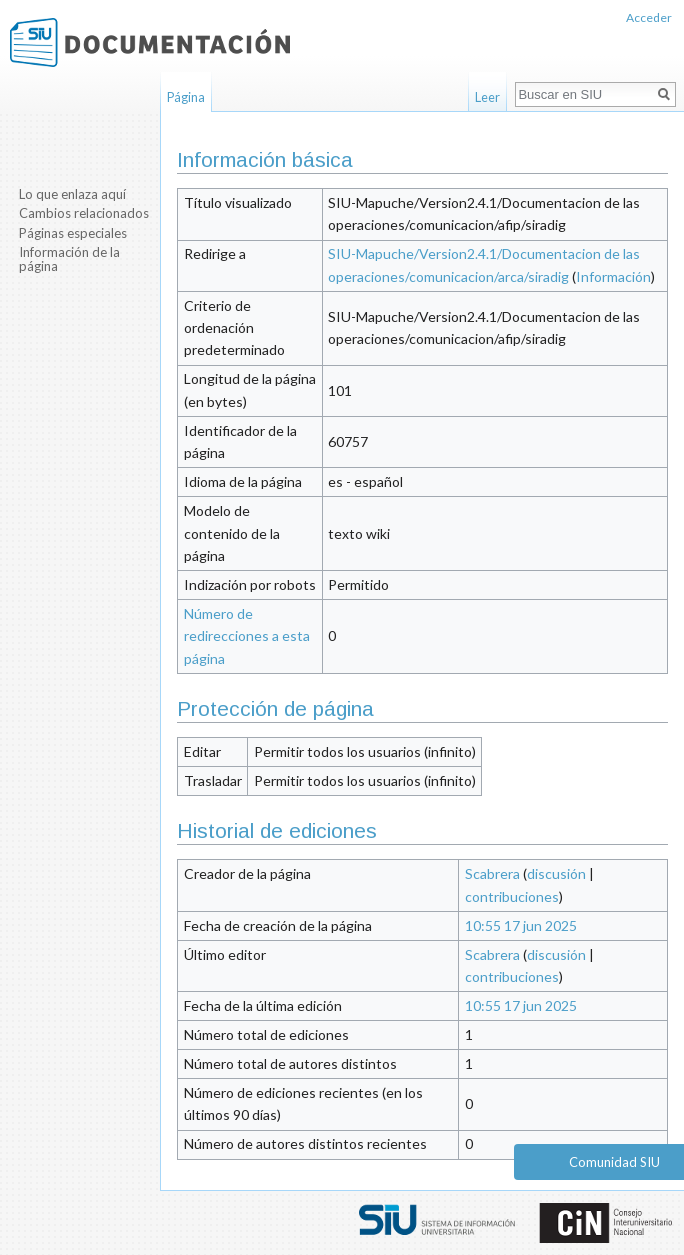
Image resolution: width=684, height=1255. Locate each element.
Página (186, 97)
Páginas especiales (73, 233)
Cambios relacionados (84, 213)
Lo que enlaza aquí (72, 194)
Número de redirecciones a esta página (247, 636)
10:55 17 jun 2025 (521, 925)
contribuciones (512, 896)
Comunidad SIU (614, 1162)
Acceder (649, 17)
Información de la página (69, 259)
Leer (487, 97)
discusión (556, 873)
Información (613, 276)
